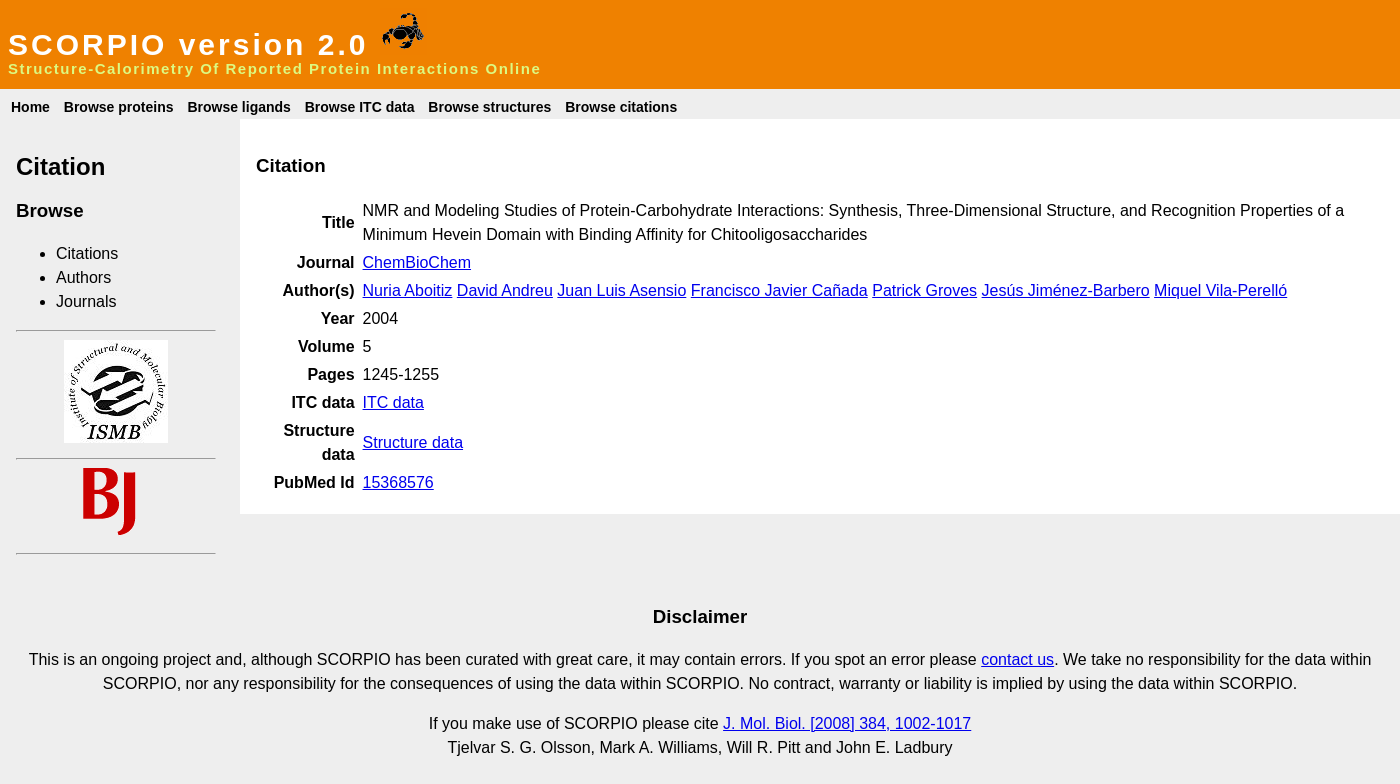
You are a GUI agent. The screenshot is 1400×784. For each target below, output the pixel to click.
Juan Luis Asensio (621, 290)
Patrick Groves (924, 290)
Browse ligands (238, 107)
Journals (86, 301)
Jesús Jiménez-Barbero (1066, 290)
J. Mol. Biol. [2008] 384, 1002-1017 (847, 723)
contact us (1017, 659)
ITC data (393, 402)
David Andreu (505, 290)
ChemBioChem (417, 262)
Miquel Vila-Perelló (1220, 290)
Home (30, 107)
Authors (83, 277)
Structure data (413, 442)
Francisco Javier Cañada (779, 290)
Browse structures (489, 107)
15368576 (398, 482)
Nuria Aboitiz (408, 290)
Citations (87, 253)
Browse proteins (119, 107)
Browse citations (621, 107)
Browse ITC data (360, 107)
